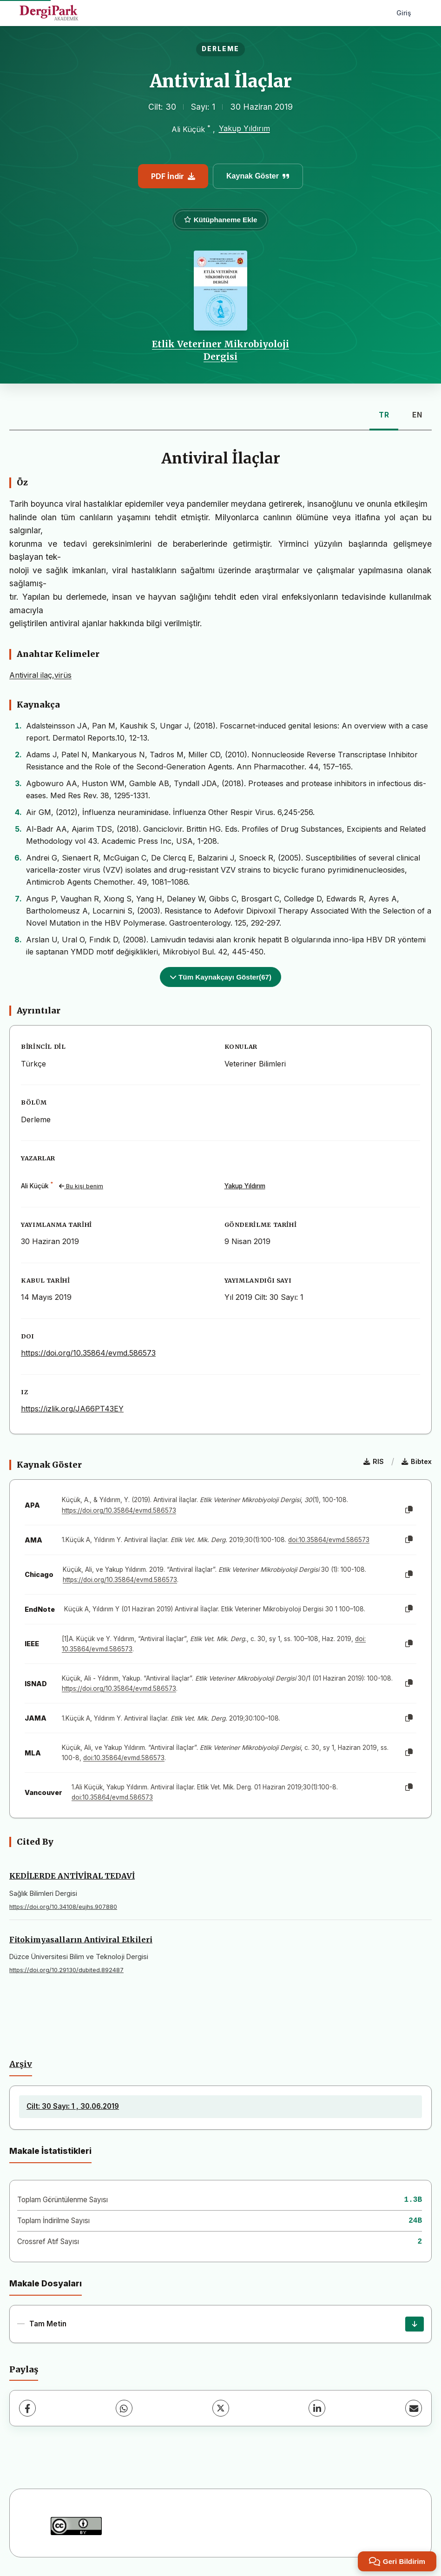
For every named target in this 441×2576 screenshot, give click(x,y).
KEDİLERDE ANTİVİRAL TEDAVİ (72, 1876)
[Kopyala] (409, 1510)
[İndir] (414, 2324)
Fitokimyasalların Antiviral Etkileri (80, 1939)
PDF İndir (173, 176)
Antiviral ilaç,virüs (40, 675)
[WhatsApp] (124, 2408)
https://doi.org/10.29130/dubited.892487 (66, 1970)
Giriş (403, 13)
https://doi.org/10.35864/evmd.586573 (88, 1353)
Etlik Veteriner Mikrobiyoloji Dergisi (220, 350)
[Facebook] (27, 2408)
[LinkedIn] (317, 2408)
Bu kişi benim (81, 1186)
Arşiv (20, 2064)
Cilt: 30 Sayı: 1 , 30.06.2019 (72, 2106)
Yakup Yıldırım (244, 128)
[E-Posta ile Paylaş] (413, 2408)
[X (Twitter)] (220, 2408)
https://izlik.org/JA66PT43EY (72, 1408)
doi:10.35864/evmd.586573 (328, 1539)
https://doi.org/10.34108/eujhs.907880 (63, 1906)
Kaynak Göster (258, 176)
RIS (373, 1461)
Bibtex (417, 1461)
